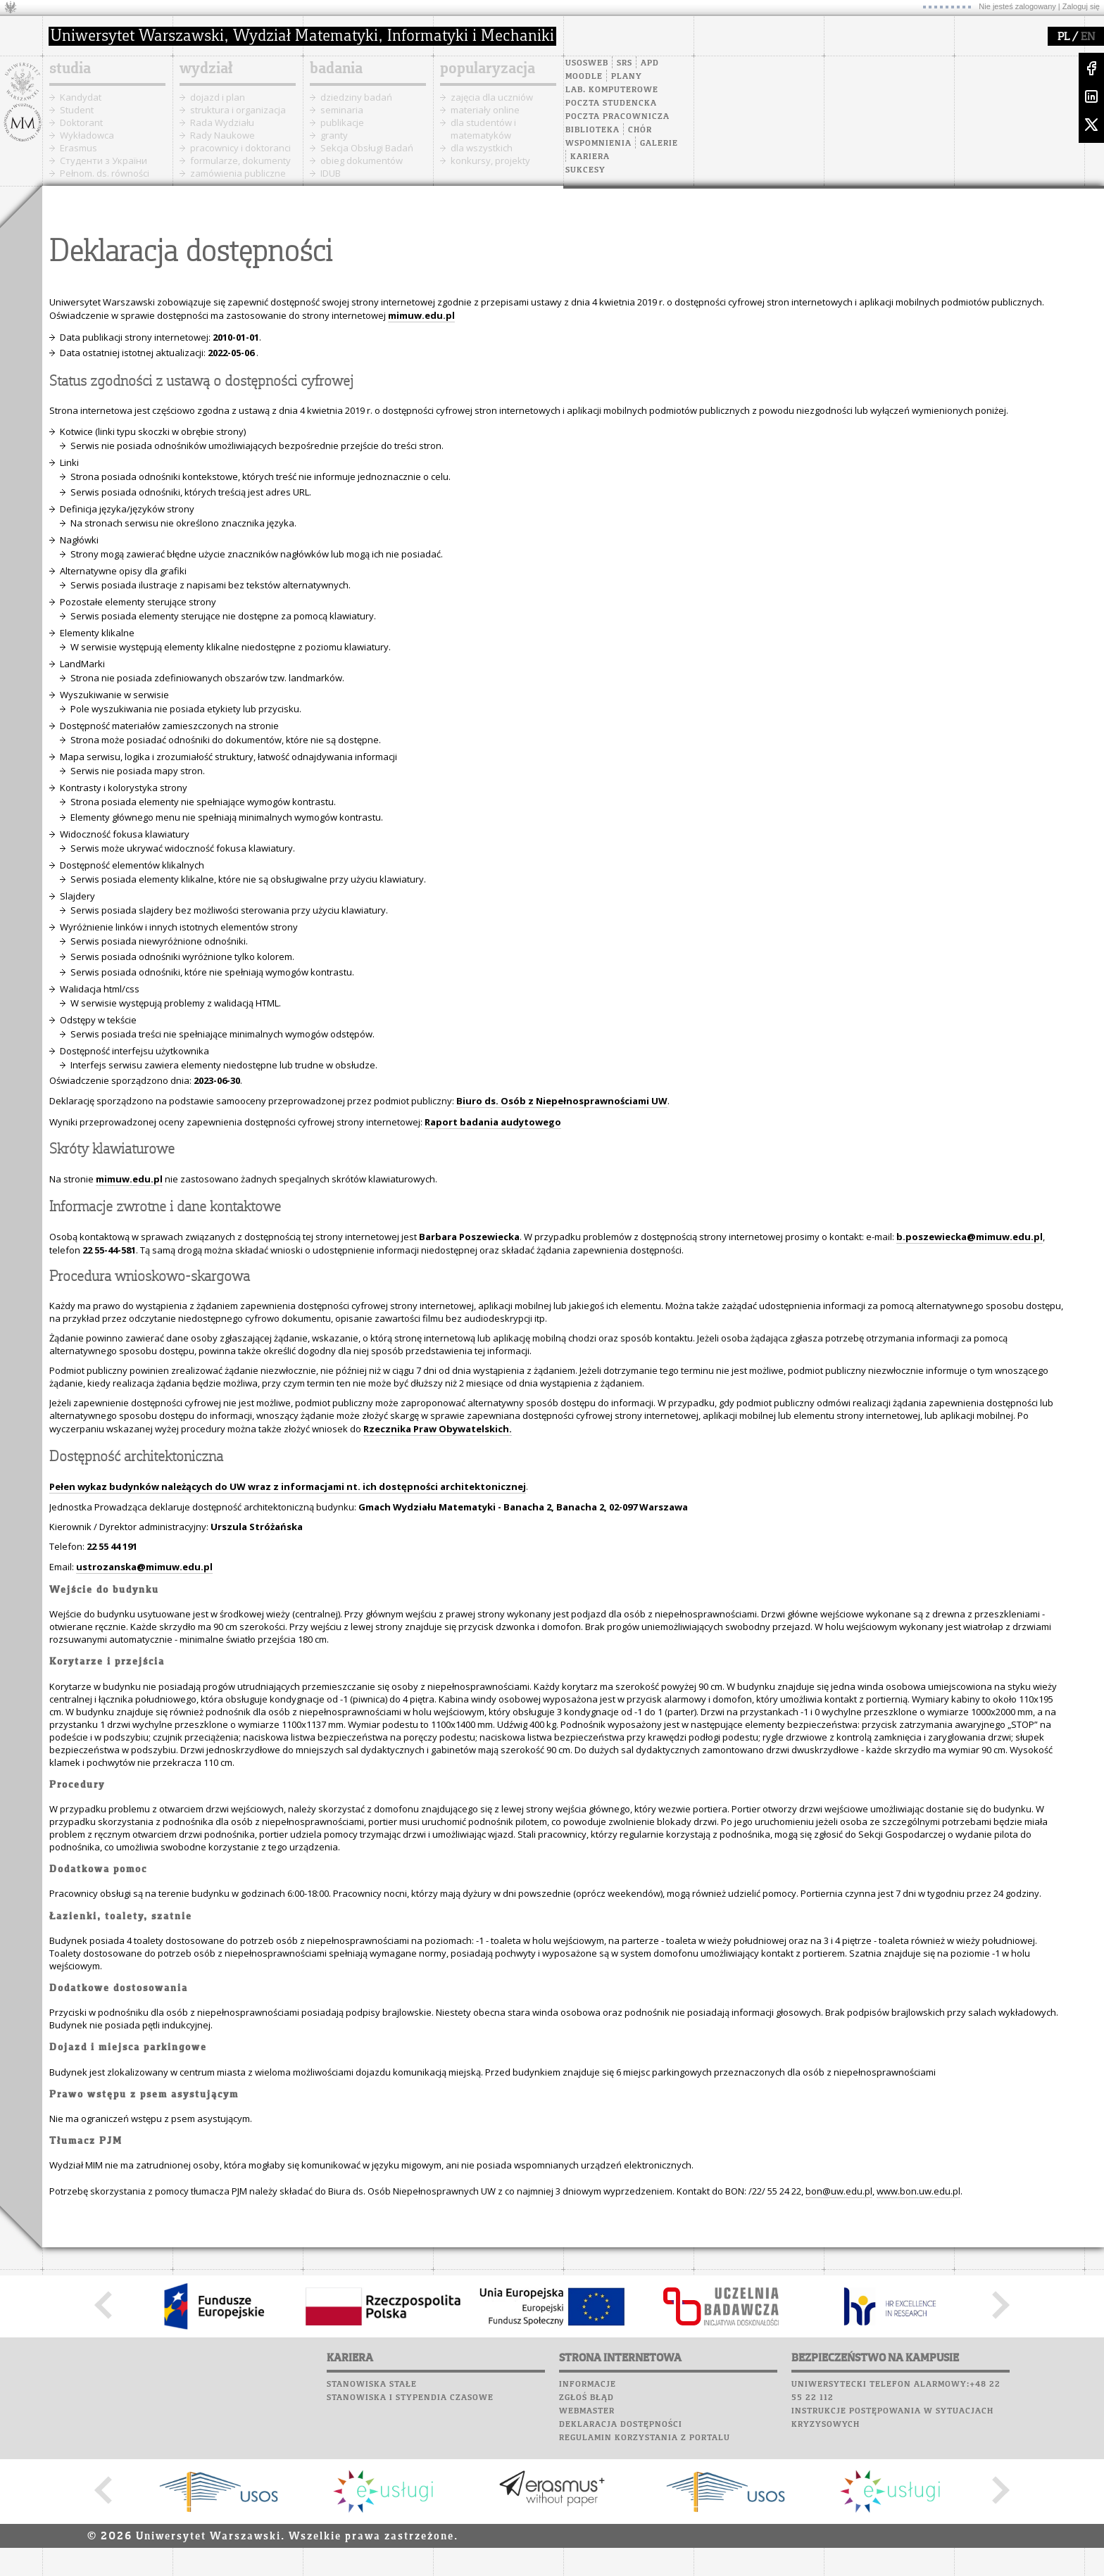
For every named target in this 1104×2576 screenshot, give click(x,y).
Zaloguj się (1081, 6)
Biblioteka (592, 130)
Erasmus (78, 147)
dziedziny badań (356, 97)
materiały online (485, 109)
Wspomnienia (598, 143)
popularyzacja (487, 69)
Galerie (659, 143)
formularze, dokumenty (240, 160)
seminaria (341, 109)
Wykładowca (87, 135)
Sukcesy (585, 170)
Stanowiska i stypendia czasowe (410, 2398)
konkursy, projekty (490, 160)
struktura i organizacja (238, 109)
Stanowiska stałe (372, 2384)
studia (70, 69)
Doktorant (81, 122)
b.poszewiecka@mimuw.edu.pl (969, 1236)
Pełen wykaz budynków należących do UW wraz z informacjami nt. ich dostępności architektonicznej (287, 1486)
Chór (640, 130)
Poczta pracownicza (617, 117)
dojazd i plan (217, 97)
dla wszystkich (482, 147)
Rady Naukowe (222, 135)
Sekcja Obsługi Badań (366, 147)
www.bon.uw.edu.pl (918, 2191)
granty (334, 135)
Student (77, 109)
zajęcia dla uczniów (492, 97)
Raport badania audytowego (493, 1122)
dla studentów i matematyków (483, 128)
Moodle (584, 76)
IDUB (330, 173)
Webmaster (587, 2411)
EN (1088, 37)
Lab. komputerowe (611, 90)
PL (1064, 37)
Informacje (587, 2384)
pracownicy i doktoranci (240, 147)
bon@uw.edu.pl (838, 2191)
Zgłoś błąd (586, 2398)
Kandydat (80, 97)
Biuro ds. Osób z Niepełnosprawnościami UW (561, 1100)
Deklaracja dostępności (620, 2424)
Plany (626, 76)
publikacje (342, 122)
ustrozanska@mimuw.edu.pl (144, 1566)
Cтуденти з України (103, 160)
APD (650, 63)
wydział (206, 69)
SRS (624, 63)
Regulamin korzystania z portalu (644, 2438)
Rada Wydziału (222, 122)
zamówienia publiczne (238, 173)
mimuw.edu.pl (129, 1179)
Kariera (590, 157)
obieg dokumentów (361, 160)
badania (336, 69)
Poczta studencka (611, 103)
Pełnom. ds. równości (104, 173)
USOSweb (586, 63)
